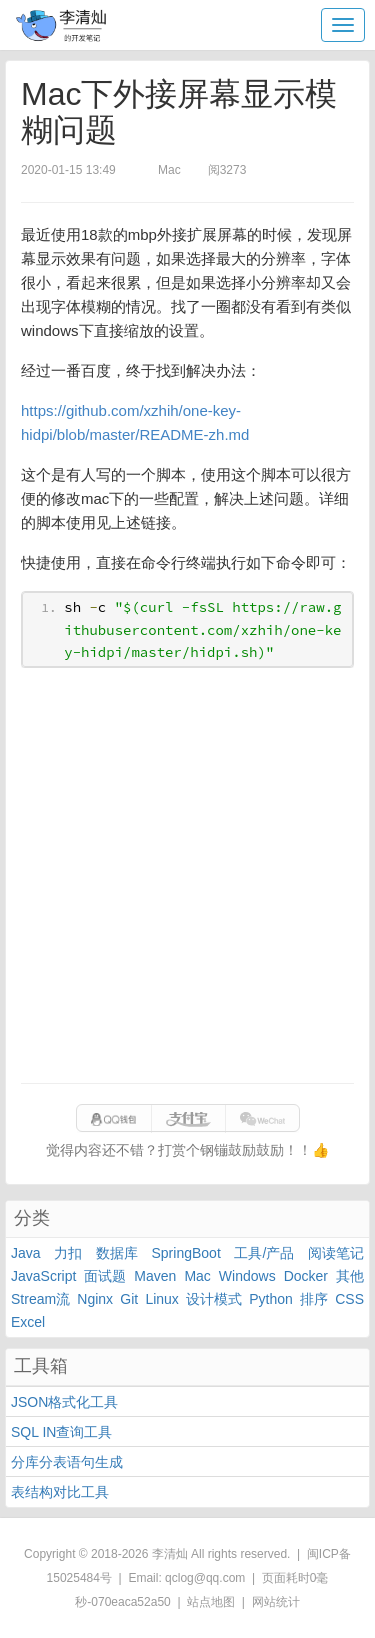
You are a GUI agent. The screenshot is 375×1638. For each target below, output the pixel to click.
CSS (349, 1299)
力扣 (68, 1253)
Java (26, 1253)
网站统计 (276, 1602)
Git (129, 1299)
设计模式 (214, 1299)
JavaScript (43, 1276)
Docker (306, 1276)
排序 (314, 1299)
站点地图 (211, 1602)
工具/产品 (264, 1253)
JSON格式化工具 (64, 1402)
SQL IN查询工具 (61, 1432)
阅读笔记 (336, 1253)
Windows (247, 1276)
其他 (350, 1276)
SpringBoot (186, 1253)
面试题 (105, 1276)
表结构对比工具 (60, 1492)
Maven (155, 1276)
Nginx (95, 1299)
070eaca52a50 (130, 1602)
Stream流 (40, 1299)
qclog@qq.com (205, 1578)
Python (271, 1299)
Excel (28, 1322)
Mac (197, 1276)
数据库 (117, 1253)
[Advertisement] (187, 875)
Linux (161, 1299)
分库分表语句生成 (67, 1462)
